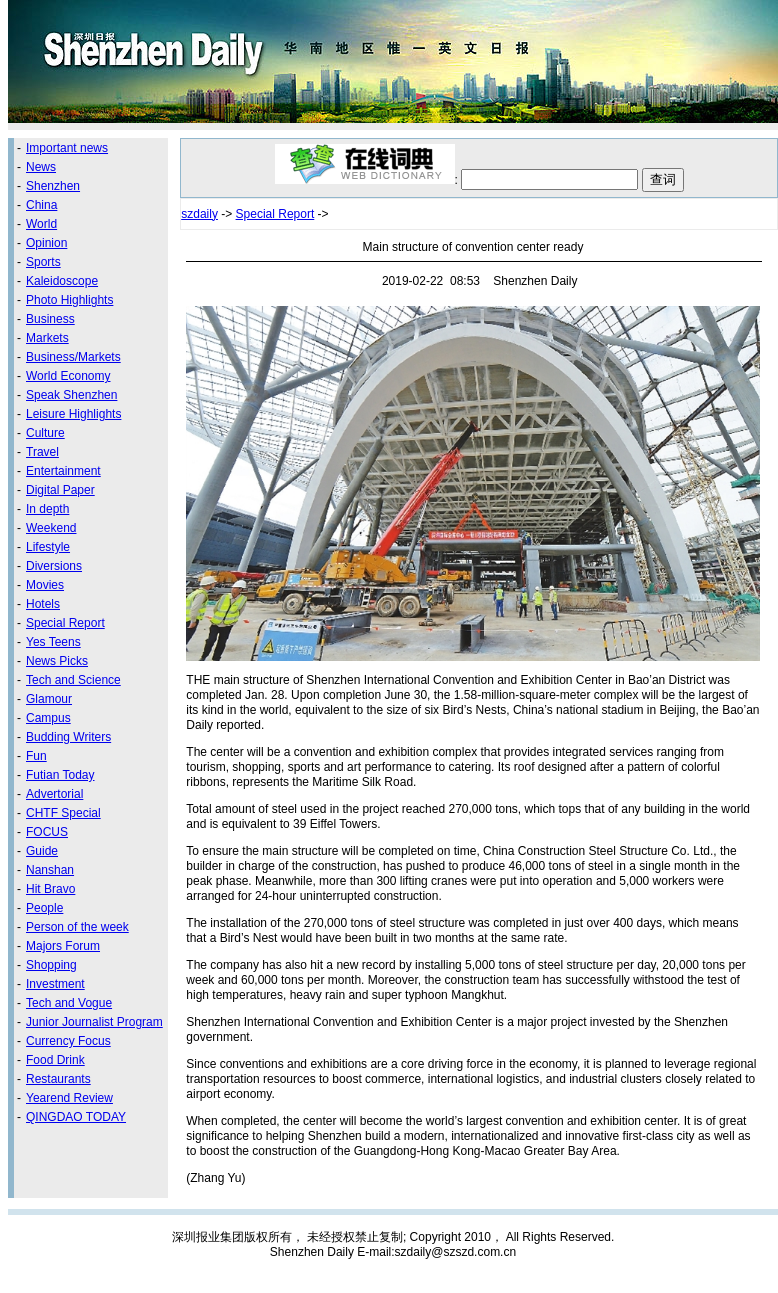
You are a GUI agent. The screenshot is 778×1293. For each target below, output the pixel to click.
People (44, 908)
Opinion (46, 243)
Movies (45, 585)
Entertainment (63, 471)
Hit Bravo (50, 889)
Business (50, 319)
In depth (47, 509)
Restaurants (58, 1079)
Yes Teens (53, 642)
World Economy (68, 376)
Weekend (51, 528)
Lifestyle (48, 547)
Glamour (49, 699)
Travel (42, 452)
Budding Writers (68, 737)
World (41, 224)
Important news (67, 148)
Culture (45, 433)
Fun (36, 756)
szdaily (199, 214)
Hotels (43, 604)
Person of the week (77, 927)
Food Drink (55, 1060)
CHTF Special (63, 813)
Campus (48, 718)
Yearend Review (69, 1098)
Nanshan (50, 870)
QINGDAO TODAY (76, 1117)
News (41, 167)
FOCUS (47, 832)
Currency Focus (68, 1041)
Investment (55, 984)
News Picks (57, 661)
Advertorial (54, 794)
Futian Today (60, 775)
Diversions (54, 566)
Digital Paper (60, 490)
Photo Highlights (69, 300)
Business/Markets (73, 357)
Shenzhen (53, 186)
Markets (47, 338)
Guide (42, 851)
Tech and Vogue (69, 1003)
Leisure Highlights (73, 414)
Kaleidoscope (62, 281)
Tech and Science (73, 680)
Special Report (65, 623)
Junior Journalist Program (94, 1022)
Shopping (51, 965)
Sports (43, 262)
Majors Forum (63, 946)
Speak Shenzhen (71, 395)
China (41, 205)
